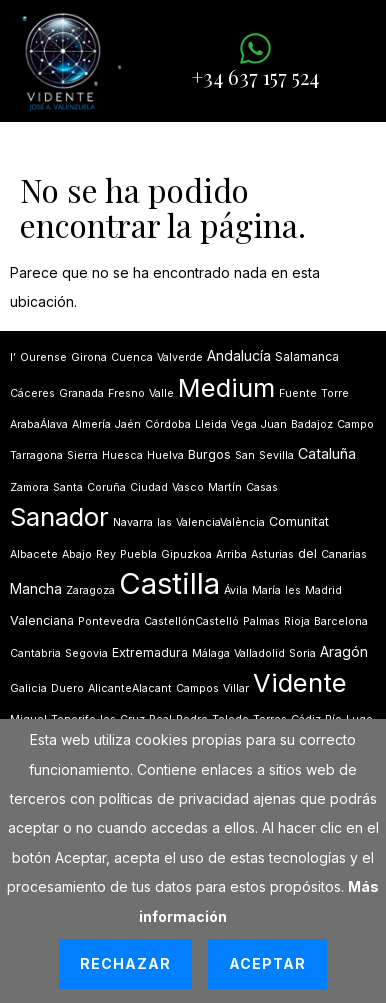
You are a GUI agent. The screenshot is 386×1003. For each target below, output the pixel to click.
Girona (89, 357)
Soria (302, 653)
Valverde (180, 357)
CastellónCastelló (191, 621)
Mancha (36, 588)
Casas (262, 487)
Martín (225, 487)
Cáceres (32, 393)
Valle (161, 393)
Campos (197, 688)
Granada (81, 393)
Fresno (126, 393)
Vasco (188, 487)
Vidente (300, 682)
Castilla (169, 583)
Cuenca (132, 357)
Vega (244, 424)
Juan (274, 424)
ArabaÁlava (39, 424)
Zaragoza (90, 590)
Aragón (344, 651)
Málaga (211, 653)
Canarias (344, 554)
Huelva (165, 455)
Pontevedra (109, 621)
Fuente (298, 393)
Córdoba (168, 424)
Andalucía (239, 355)
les (293, 590)
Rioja (297, 621)
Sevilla (276, 455)
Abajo (77, 554)
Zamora (29, 487)
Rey (106, 554)
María (266, 590)
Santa (68, 487)
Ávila (236, 590)
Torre (335, 393)
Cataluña (327, 453)
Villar (236, 688)
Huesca (122, 455)
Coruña (106, 487)
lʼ (13, 357)
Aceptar (267, 963)
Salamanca (307, 356)
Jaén (128, 424)
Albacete (34, 554)
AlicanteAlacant (130, 688)
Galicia (28, 688)
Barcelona (341, 621)
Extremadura (150, 652)
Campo (355, 424)
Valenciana (42, 620)
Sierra (82, 455)
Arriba (231, 554)
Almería (91, 424)
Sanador (59, 516)
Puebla (138, 554)
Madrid (323, 590)
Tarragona (36, 455)
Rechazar (125, 963)
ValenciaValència (220, 522)
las (164, 522)
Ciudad (149, 487)
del (307, 553)
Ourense (43, 357)
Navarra (133, 522)
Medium (226, 387)
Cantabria (35, 653)
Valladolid (259, 653)
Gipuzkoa (186, 554)
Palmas (261, 621)
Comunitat (299, 521)
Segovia (86, 653)
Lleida (211, 424)
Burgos (209, 454)
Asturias (272, 554)
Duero (67, 688)
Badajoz (312, 424)
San (245, 455)
